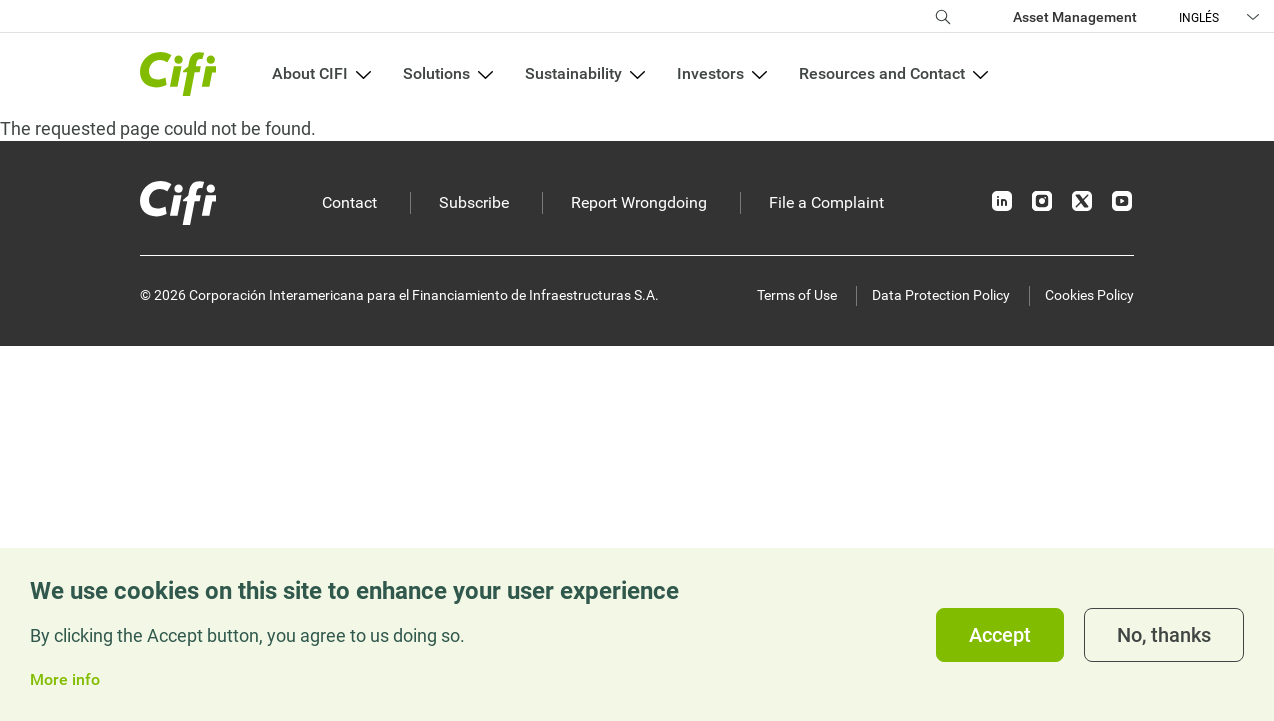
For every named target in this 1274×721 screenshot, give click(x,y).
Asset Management (1075, 17)
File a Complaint (826, 202)
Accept (1000, 635)
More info (65, 680)
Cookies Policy (1089, 295)
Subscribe (474, 202)
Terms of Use (797, 295)
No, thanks (1164, 635)
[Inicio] (178, 203)
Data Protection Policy (941, 295)
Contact (349, 202)
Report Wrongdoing (639, 202)
